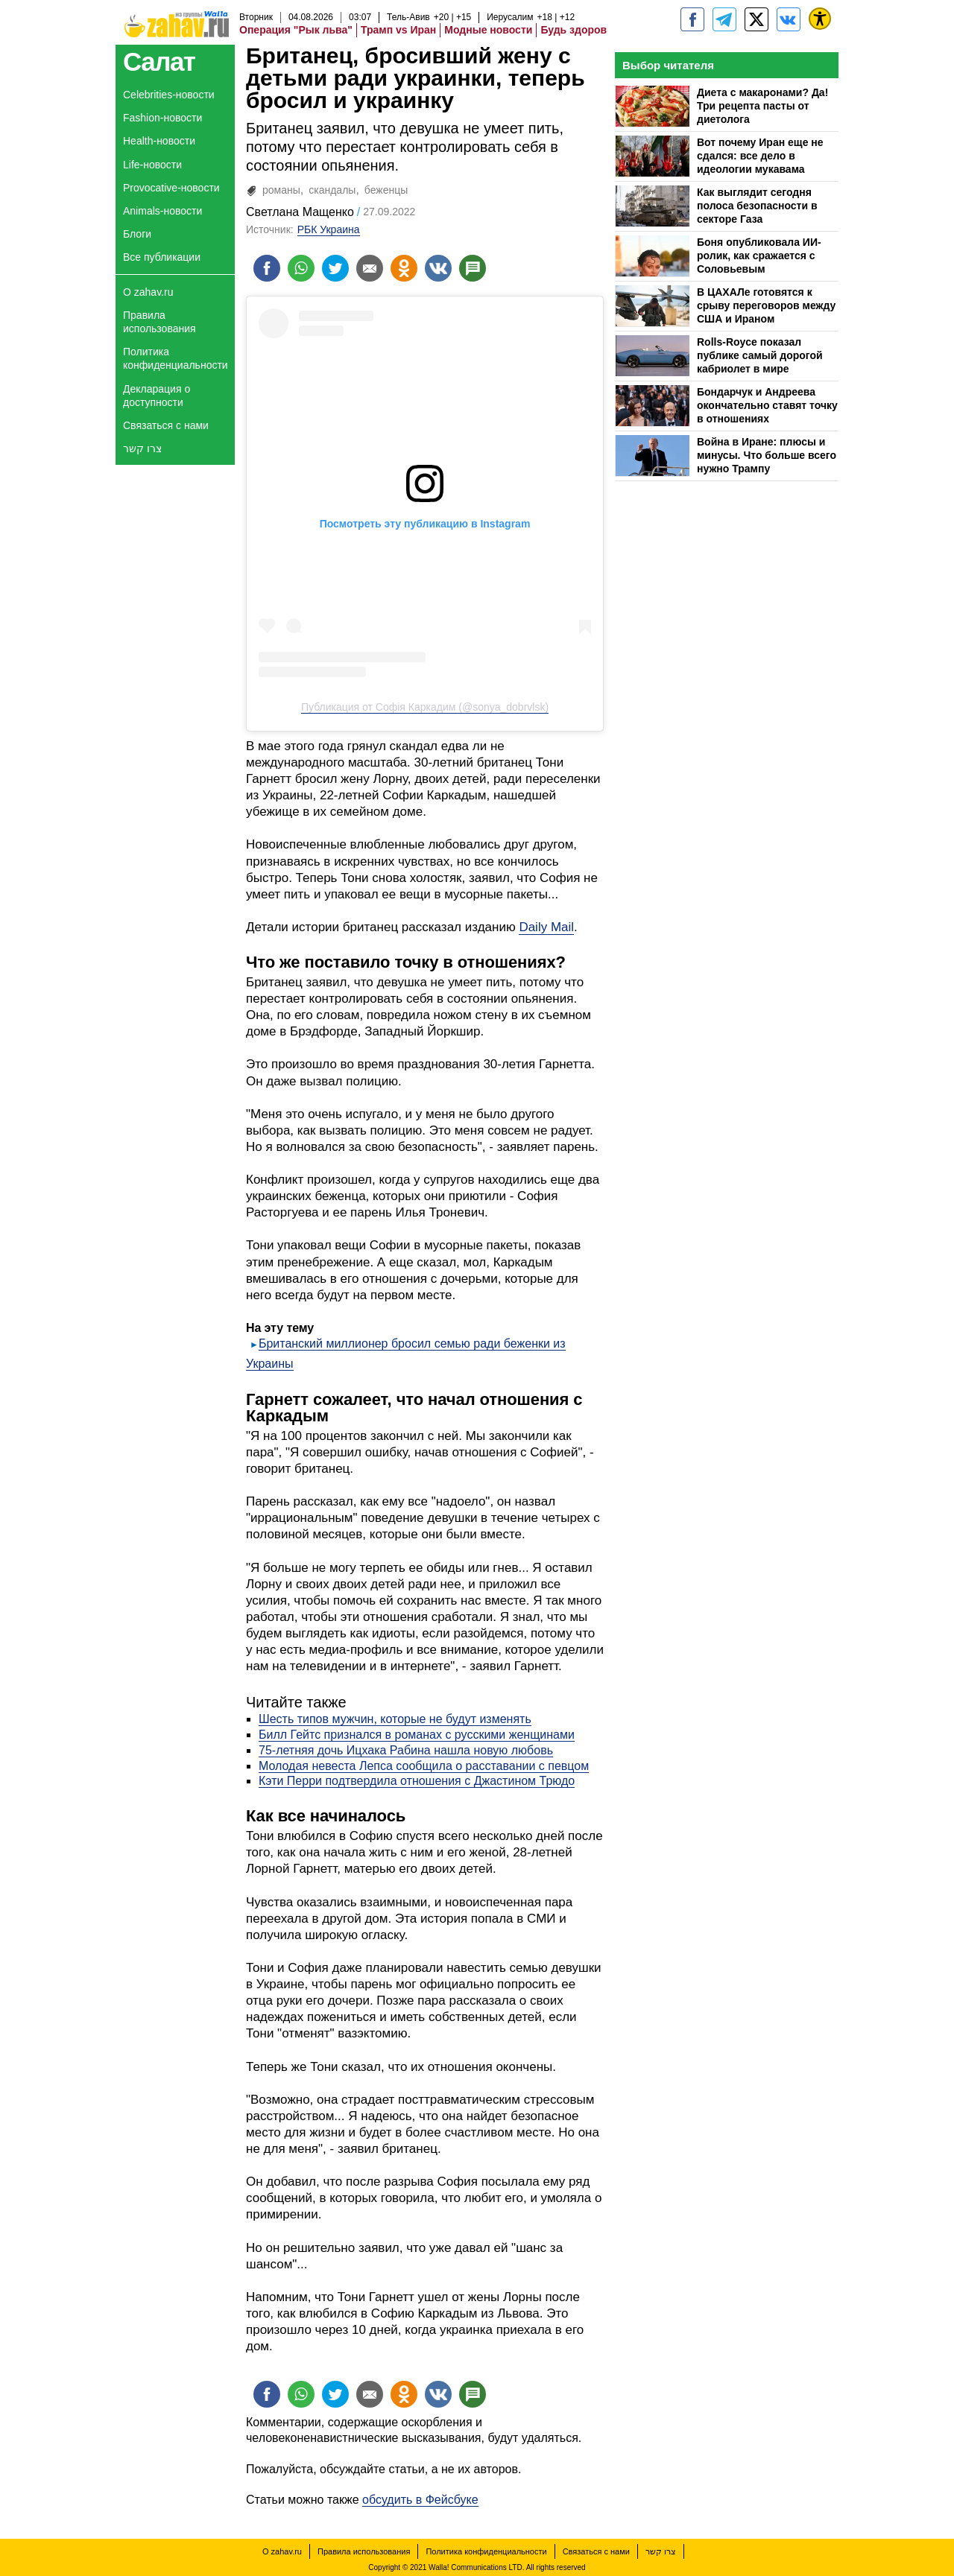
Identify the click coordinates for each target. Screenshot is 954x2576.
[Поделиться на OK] (404, 268)
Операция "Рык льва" (296, 30)
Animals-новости (162, 211)
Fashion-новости (162, 118)
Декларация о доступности (156, 395)
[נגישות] (820, 18)
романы (281, 190)
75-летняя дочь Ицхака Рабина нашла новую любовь (406, 1750)
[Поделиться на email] (369, 268)
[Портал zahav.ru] (788, 19)
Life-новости (152, 165)
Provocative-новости (171, 188)
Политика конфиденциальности (175, 358)
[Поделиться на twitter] (335, 268)
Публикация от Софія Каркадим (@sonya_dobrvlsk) (425, 707)
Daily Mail (546, 927)
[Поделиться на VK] (438, 268)
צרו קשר (142, 448)
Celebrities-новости (169, 95)
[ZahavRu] (756, 19)
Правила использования (159, 321)
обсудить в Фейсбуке (420, 2499)
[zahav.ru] (692, 19)
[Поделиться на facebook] (266, 268)
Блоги (137, 234)
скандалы (332, 190)
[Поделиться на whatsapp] (301, 268)
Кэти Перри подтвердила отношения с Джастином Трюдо (417, 1780)
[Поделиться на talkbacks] (472, 268)
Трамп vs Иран (398, 30)
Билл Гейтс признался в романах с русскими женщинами (417, 1734)
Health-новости (159, 141)
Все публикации (161, 257)
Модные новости (488, 30)
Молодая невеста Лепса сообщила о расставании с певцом (424, 1766)
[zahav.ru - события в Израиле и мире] (724, 19)
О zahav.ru (148, 292)
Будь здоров (573, 30)
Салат (159, 61)
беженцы (386, 190)
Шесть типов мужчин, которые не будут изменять (395, 1719)
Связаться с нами (166, 425)
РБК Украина (328, 229)
